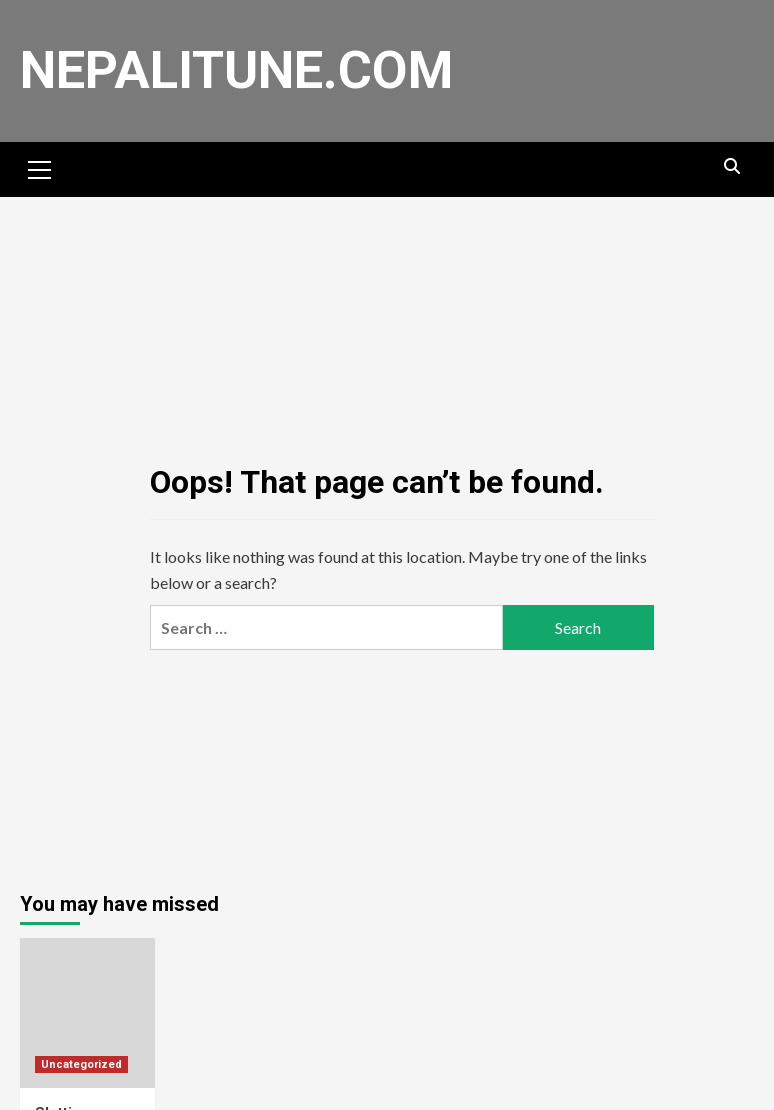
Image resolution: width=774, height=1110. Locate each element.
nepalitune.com (236, 70)
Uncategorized (81, 1064)
